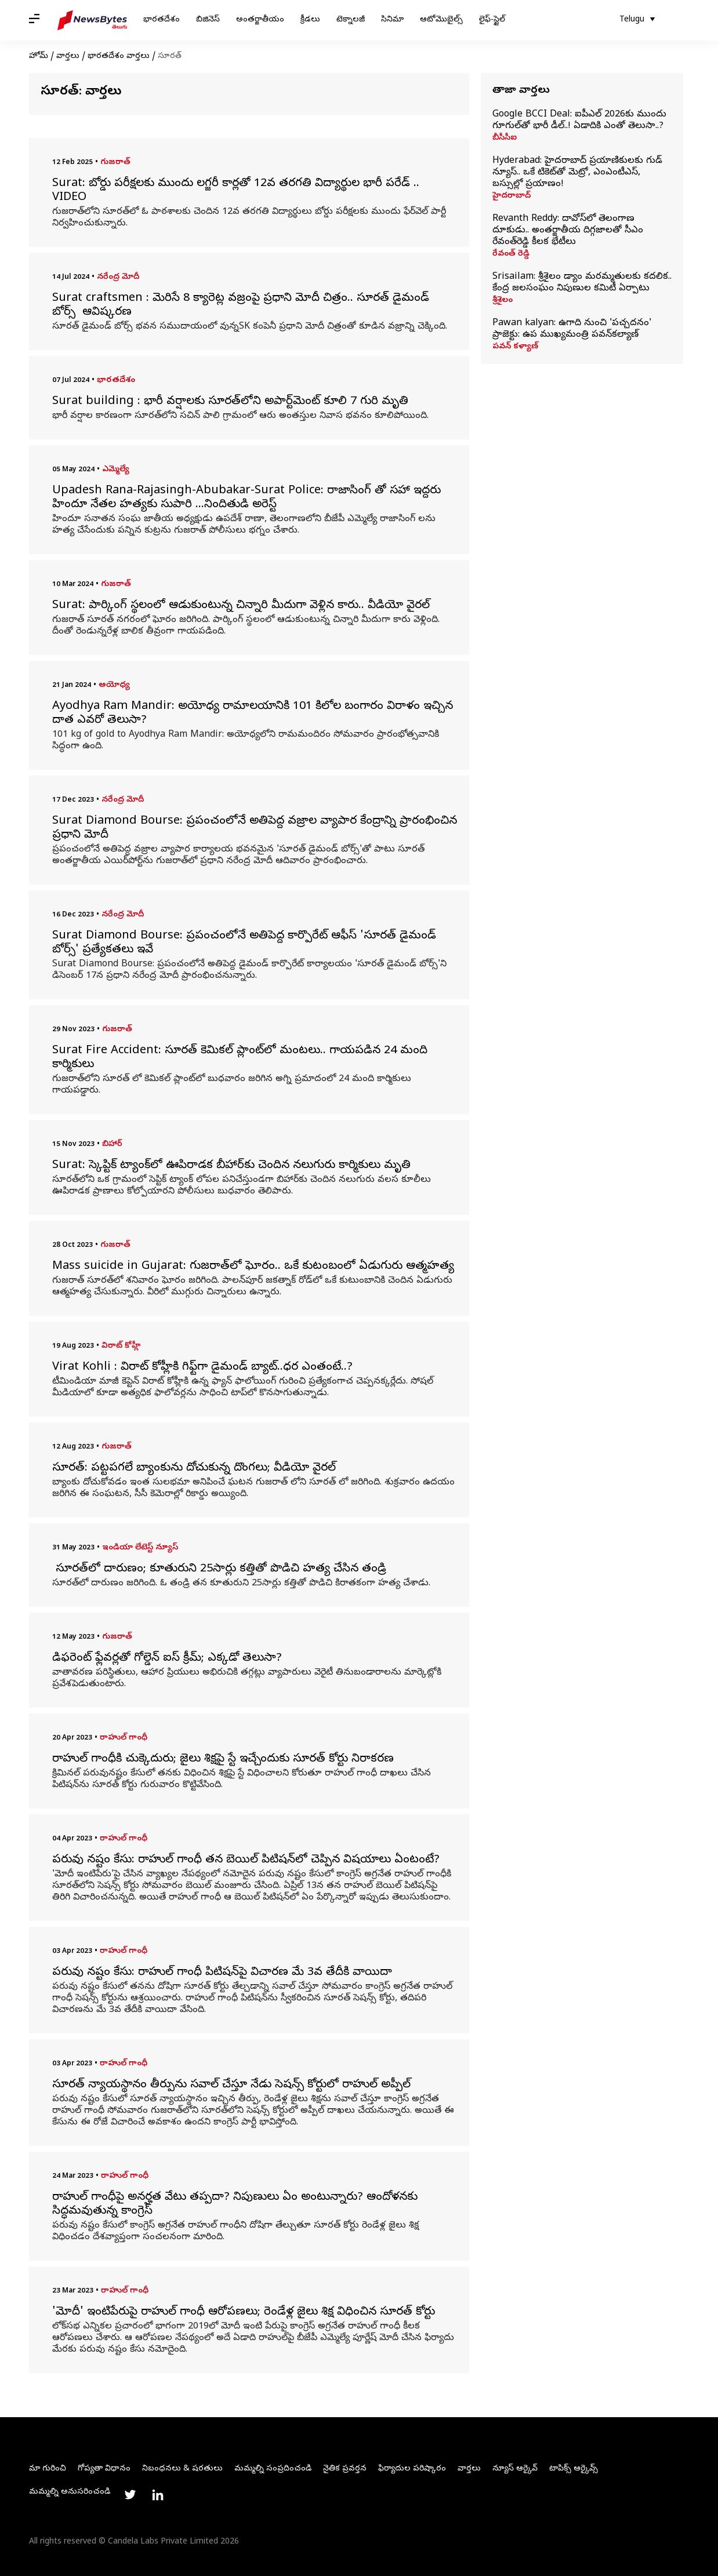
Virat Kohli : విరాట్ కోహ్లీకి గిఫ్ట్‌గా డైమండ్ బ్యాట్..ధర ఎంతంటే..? (202, 1368)
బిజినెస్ (208, 20)
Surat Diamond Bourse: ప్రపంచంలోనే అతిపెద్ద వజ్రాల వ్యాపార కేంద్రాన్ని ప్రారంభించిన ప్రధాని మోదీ (254, 829)
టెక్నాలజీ (350, 20)
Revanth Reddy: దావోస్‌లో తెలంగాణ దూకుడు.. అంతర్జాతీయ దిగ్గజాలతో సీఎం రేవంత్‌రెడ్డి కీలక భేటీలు (567, 230)
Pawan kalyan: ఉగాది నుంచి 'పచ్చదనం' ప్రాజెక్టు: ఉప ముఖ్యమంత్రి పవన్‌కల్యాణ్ (571, 329)
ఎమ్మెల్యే (115, 469)
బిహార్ (112, 1144)
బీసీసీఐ (504, 138)
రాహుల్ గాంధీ (123, 1738)
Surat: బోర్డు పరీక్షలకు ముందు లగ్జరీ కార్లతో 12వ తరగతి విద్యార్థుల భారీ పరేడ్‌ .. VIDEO (237, 191)
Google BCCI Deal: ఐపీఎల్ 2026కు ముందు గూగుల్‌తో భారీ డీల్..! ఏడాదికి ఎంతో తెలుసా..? (579, 120)
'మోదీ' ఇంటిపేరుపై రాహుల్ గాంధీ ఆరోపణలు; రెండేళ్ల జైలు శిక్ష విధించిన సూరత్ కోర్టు (243, 2313)
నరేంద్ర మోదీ (118, 277)
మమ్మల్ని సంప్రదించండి (272, 2469)
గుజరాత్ (115, 162)
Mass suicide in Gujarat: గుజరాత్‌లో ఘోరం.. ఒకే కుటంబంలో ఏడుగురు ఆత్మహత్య (253, 1267)
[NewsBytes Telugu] (92, 20)
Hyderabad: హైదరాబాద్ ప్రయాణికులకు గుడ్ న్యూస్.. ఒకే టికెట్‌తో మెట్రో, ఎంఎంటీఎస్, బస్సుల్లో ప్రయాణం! (577, 172)
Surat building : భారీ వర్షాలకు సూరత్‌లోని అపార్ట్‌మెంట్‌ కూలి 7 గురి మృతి (232, 402)
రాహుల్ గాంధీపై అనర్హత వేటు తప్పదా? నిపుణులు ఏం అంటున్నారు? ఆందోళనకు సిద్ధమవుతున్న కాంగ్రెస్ (235, 2205)
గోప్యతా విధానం (104, 2469)
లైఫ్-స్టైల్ (492, 20)
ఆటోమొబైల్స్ (441, 20)
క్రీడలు (310, 20)
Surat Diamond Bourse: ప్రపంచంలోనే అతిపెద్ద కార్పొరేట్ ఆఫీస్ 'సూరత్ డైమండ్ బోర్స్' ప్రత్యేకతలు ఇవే (244, 944)
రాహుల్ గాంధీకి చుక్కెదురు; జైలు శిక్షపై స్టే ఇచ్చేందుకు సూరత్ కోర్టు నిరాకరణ (224, 1760)
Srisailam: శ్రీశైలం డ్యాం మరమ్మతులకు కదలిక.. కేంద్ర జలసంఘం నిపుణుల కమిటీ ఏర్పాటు (582, 282)
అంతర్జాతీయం (260, 20)
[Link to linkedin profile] (158, 2495)
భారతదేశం (161, 20)
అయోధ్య (114, 685)
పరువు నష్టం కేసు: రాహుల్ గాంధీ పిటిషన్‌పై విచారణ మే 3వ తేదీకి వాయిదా (222, 1973)
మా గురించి (47, 2469)
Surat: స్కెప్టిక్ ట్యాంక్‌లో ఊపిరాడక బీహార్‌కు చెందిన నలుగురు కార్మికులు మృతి (233, 1166)
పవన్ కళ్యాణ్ (515, 347)
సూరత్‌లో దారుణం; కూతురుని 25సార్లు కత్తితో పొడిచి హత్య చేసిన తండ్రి (219, 1570)
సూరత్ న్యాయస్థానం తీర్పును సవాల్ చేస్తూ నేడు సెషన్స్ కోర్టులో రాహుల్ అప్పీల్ (231, 2086)
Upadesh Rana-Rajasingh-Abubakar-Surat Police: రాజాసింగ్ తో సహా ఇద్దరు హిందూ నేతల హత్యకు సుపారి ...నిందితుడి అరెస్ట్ (246, 498)
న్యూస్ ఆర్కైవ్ (515, 2469)
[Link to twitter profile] (130, 2495)
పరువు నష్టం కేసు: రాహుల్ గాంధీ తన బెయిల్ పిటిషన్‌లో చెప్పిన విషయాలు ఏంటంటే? (246, 1861)
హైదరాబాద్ (511, 196)
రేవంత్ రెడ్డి (511, 254)
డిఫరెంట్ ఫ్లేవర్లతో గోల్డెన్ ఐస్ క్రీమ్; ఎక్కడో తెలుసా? (168, 1659)
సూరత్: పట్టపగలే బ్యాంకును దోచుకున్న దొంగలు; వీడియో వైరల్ (195, 1469)
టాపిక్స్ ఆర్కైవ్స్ (573, 2469)
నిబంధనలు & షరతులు (182, 2469)
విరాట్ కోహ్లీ (120, 1346)
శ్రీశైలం (502, 301)
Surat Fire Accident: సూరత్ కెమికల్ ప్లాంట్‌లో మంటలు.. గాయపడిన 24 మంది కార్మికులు (239, 1058)
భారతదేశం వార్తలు (119, 56)
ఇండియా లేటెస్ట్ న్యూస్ (140, 1547)
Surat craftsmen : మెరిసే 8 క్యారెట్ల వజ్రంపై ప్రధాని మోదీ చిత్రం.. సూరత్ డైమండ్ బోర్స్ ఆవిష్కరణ (240, 306)
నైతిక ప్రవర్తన (345, 2469)
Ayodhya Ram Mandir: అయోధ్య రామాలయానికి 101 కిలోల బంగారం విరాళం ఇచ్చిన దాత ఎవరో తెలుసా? (252, 714)
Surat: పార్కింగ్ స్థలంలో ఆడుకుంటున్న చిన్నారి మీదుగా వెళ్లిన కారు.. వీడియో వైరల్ (242, 606)
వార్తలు (67, 56)
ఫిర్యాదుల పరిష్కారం (412, 2469)
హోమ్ (38, 56)
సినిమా (392, 20)
